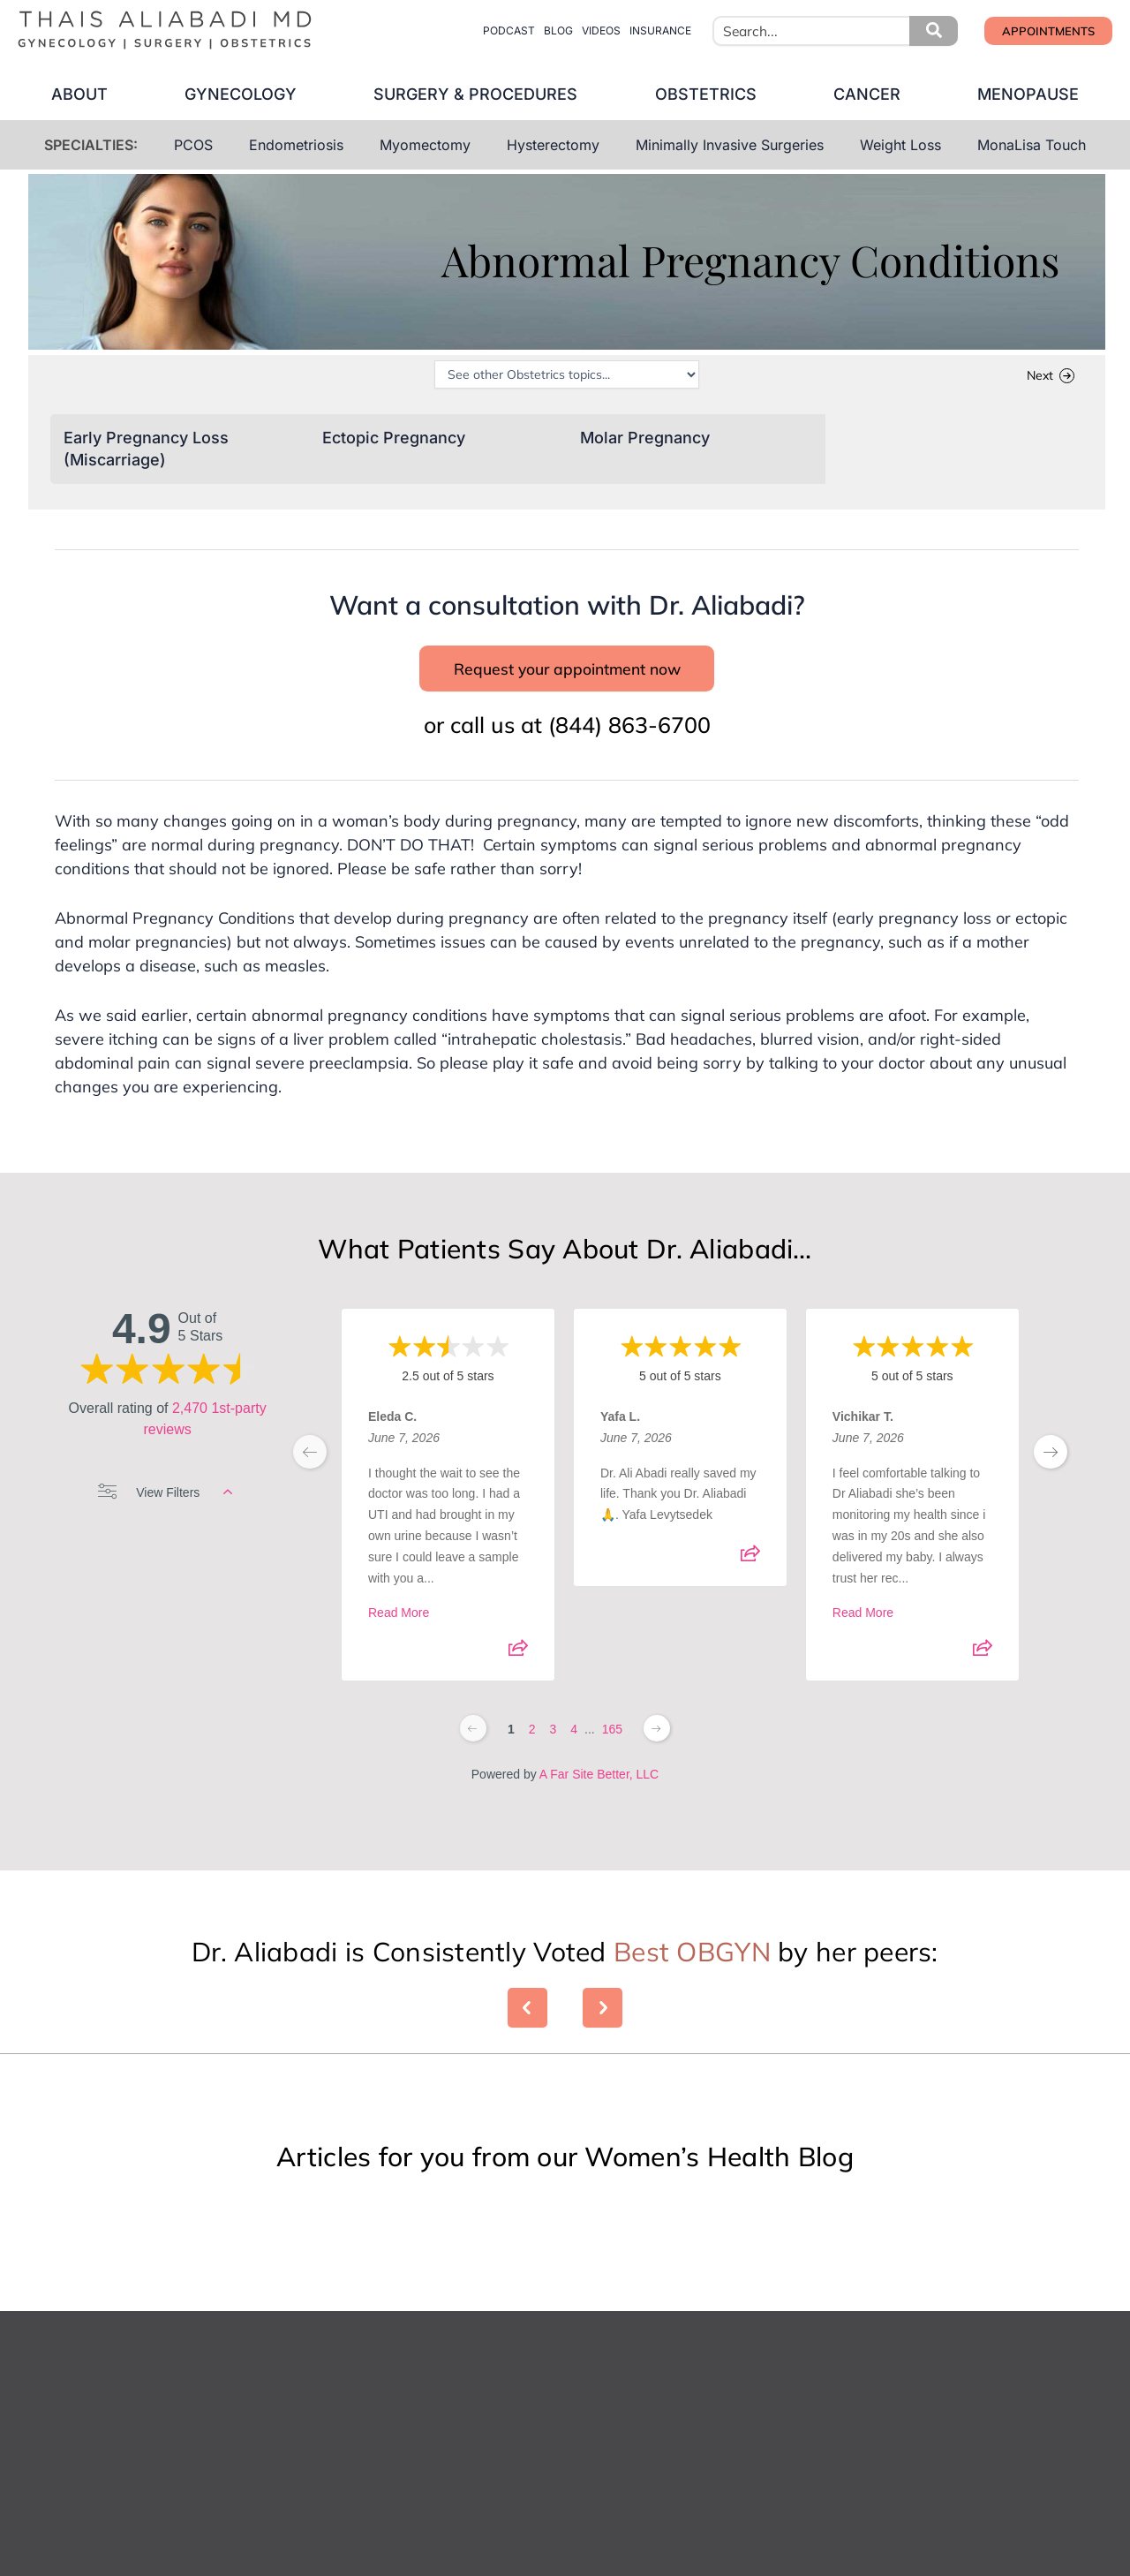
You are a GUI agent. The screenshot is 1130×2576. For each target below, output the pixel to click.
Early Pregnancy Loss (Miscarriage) (146, 451)
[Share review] (518, 1680)
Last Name (612, 2484)
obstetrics (709, 94)
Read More (398, 1640)
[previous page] (310, 1478)
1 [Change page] (511, 1756)
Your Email (378, 2563)
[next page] (1050, 1478)
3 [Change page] (552, 1756)
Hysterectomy (553, 145)
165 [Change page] (612, 1756)
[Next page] (657, 1754)
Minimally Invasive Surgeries (730, 145)
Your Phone (612, 2563)
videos (601, 30)
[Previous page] (473, 1754)
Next (1040, 377)
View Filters (165, 1519)
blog (558, 30)
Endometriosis (296, 145)
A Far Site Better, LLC (599, 1801)
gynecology (230, 94)
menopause (1045, 94)
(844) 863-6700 (629, 751)
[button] (933, 31)
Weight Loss (900, 145)
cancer (877, 94)
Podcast (509, 30)
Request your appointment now (566, 683)
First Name (380, 2484)
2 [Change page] (532, 1756)
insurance (660, 30)
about (62, 94)
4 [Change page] (573, 1756)
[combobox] (835, 31)
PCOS (193, 145)
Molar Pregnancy (645, 439)
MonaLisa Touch (1031, 145)
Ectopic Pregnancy (393, 439)
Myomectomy (425, 145)
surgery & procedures (472, 94)
